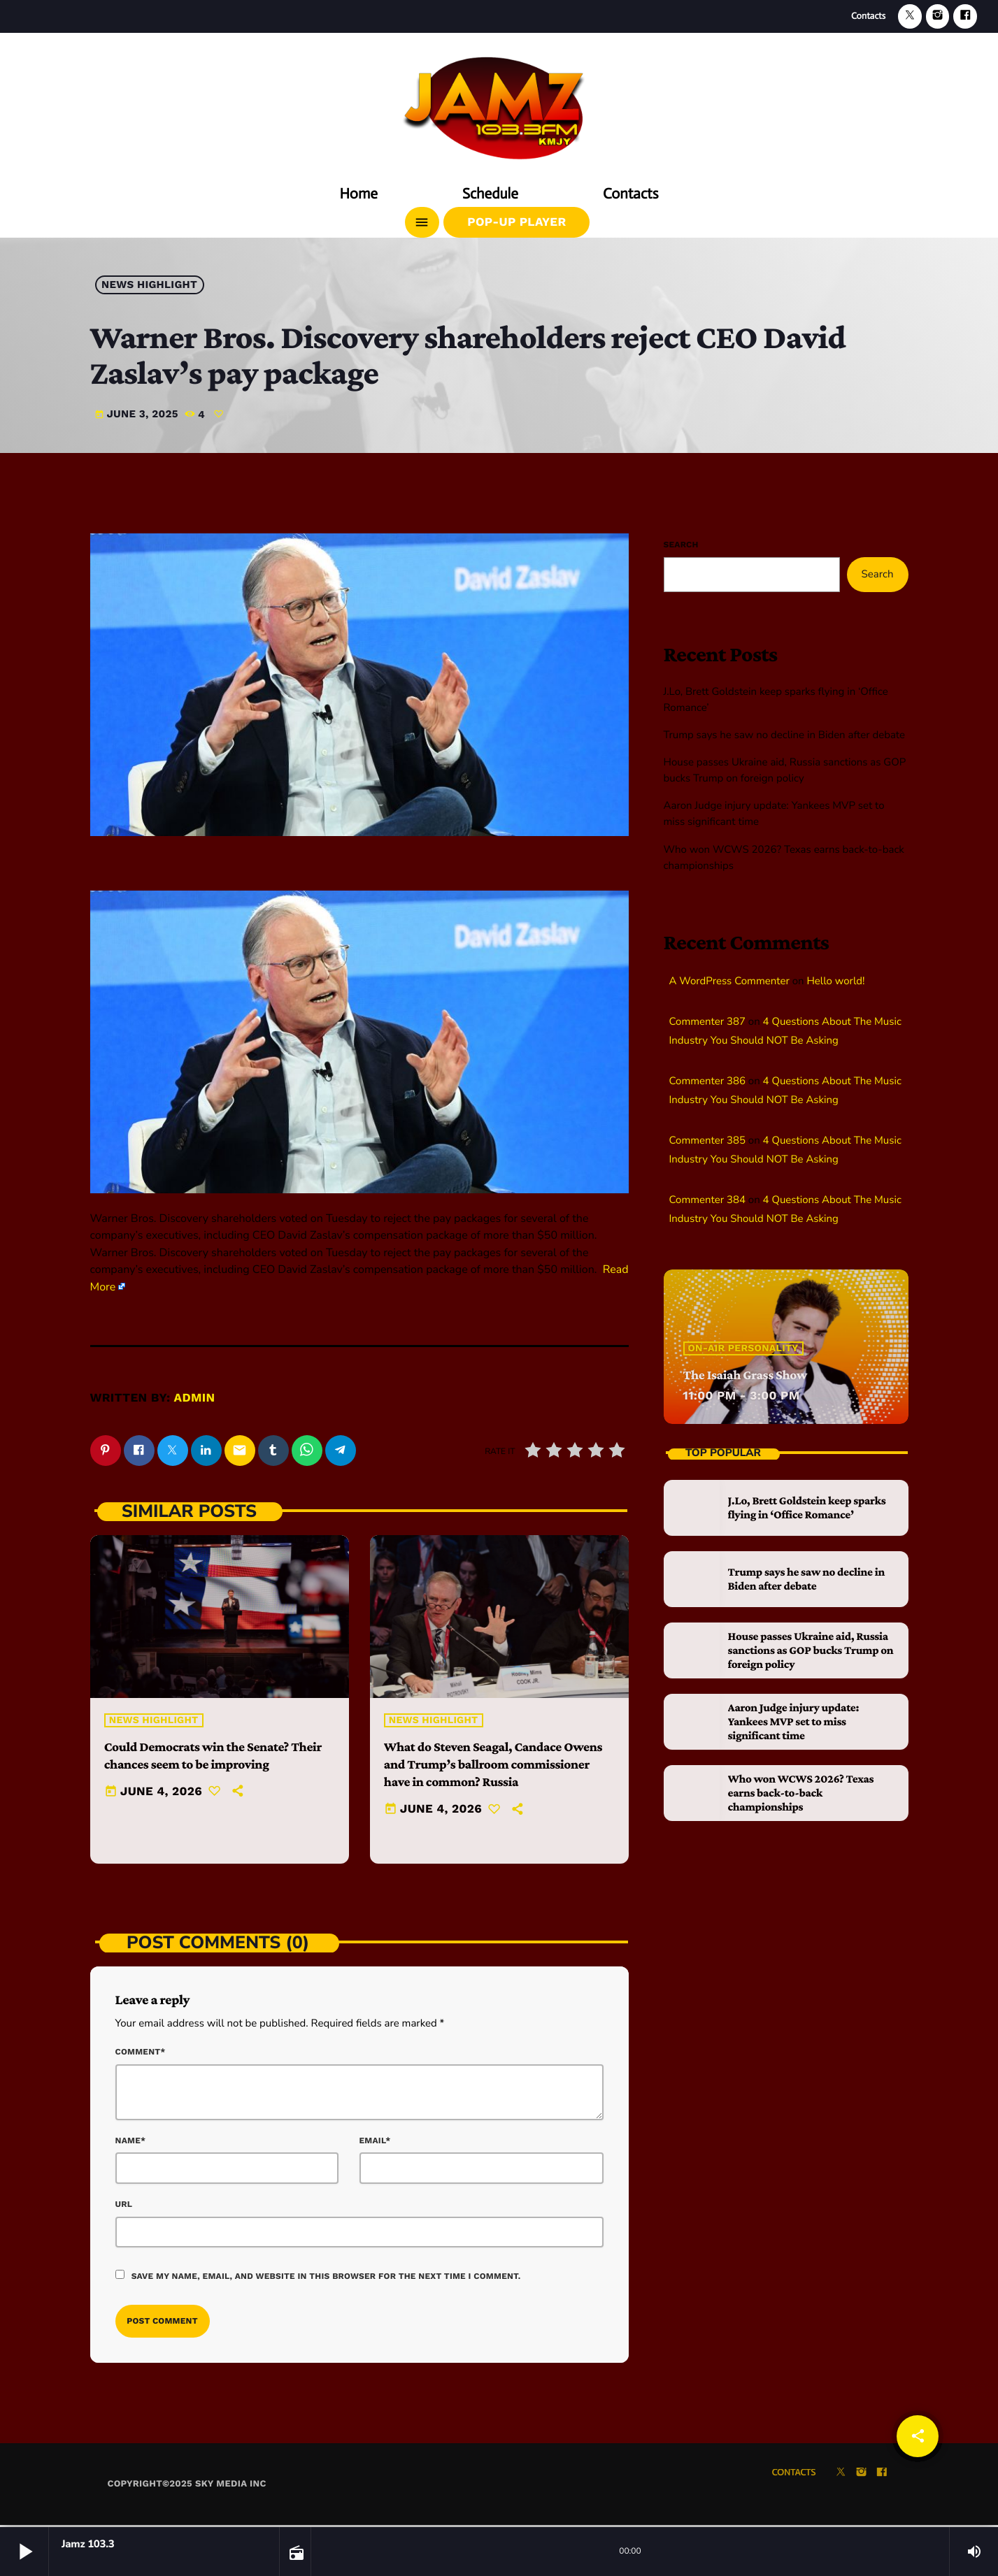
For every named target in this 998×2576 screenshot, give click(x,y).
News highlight (149, 285)
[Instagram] (938, 16)
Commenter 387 (707, 1022)
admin (194, 1398)
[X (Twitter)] (910, 16)
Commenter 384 (707, 1200)
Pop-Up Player (516, 222)
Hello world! (835, 981)
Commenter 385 (707, 1141)
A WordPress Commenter (729, 981)
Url (124, 2206)
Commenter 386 (707, 1081)
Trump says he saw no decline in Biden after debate (785, 735)
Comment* (140, 2054)
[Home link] (499, 103)
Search (681, 544)
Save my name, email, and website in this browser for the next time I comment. (326, 2278)
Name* (130, 2142)
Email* (375, 2142)
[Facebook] (965, 16)
